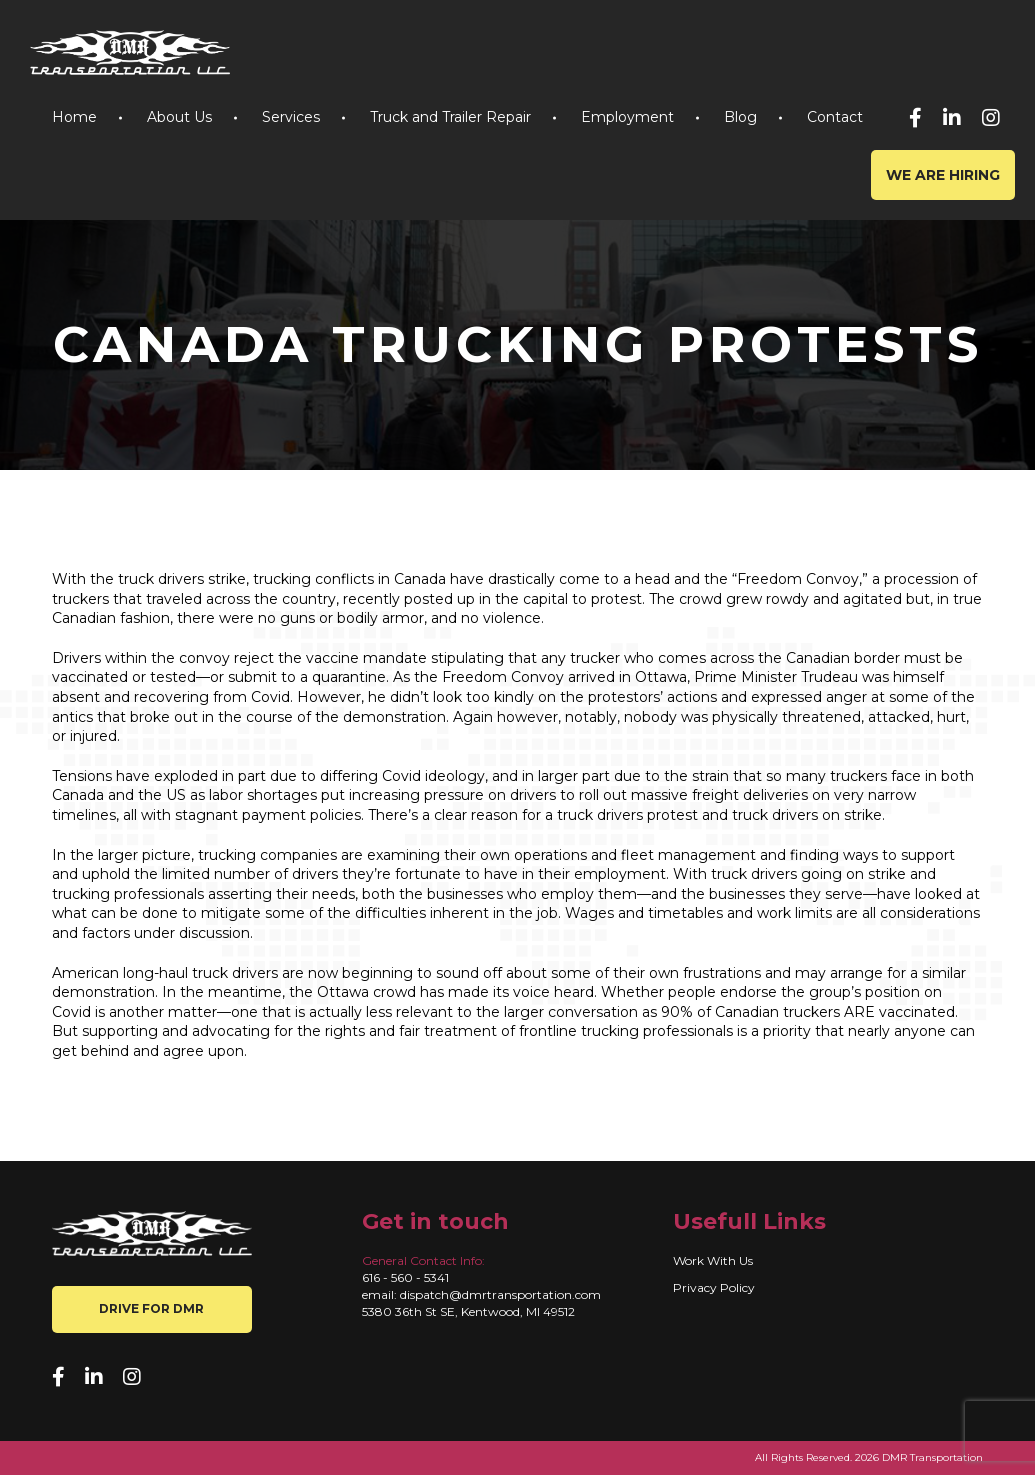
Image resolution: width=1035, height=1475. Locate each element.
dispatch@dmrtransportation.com (500, 1294)
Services (291, 117)
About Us (179, 117)
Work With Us (713, 1260)
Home (74, 117)
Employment (627, 117)
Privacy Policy (714, 1287)
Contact (835, 117)
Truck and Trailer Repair (450, 117)
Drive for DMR (151, 1308)
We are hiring (943, 175)
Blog (740, 117)
